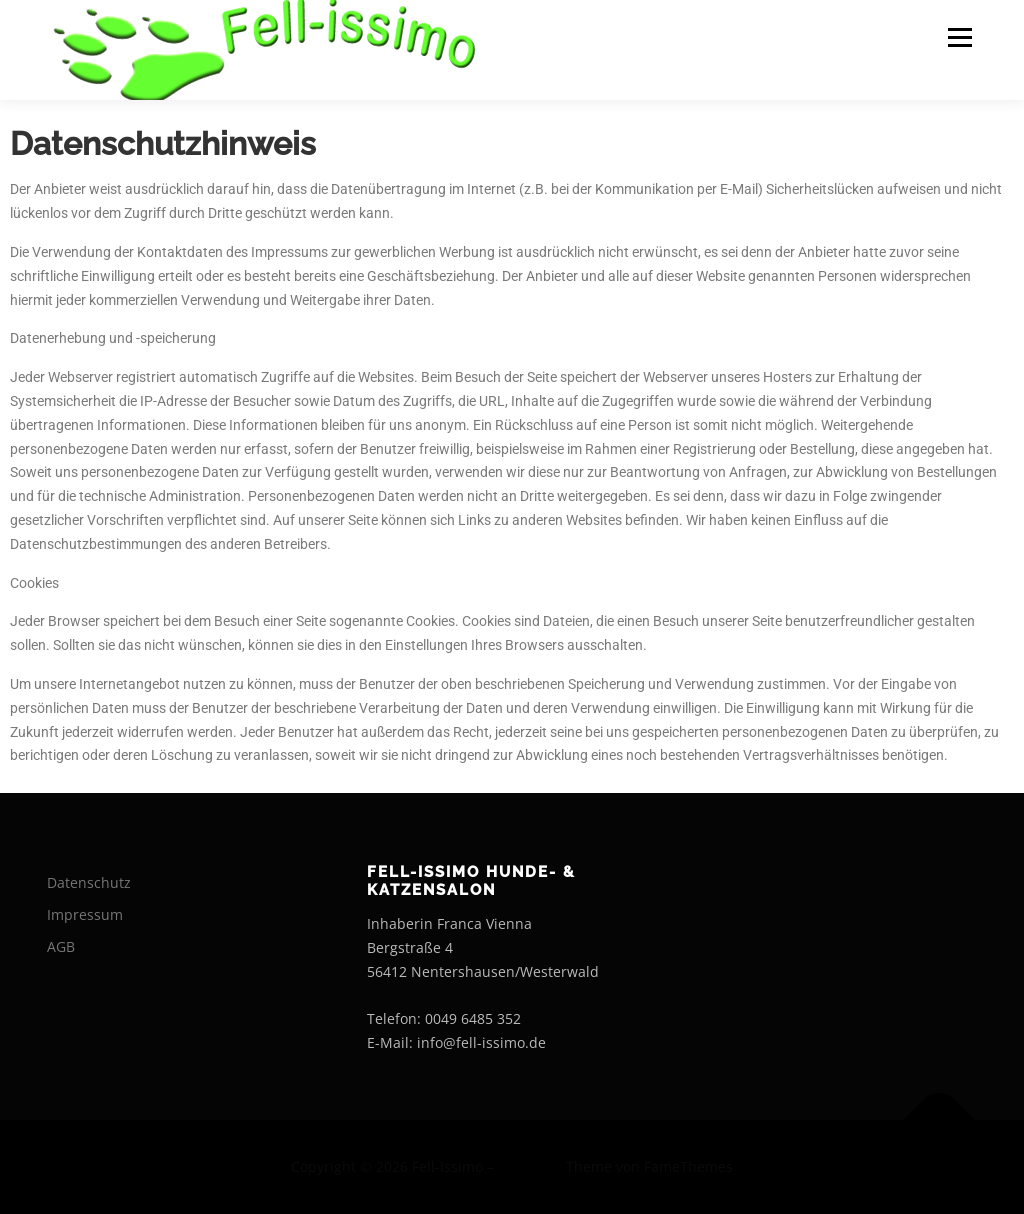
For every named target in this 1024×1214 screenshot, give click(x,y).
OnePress (530, 1166)
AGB (61, 946)
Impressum (85, 914)
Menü (959, 37)
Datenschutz (89, 882)
